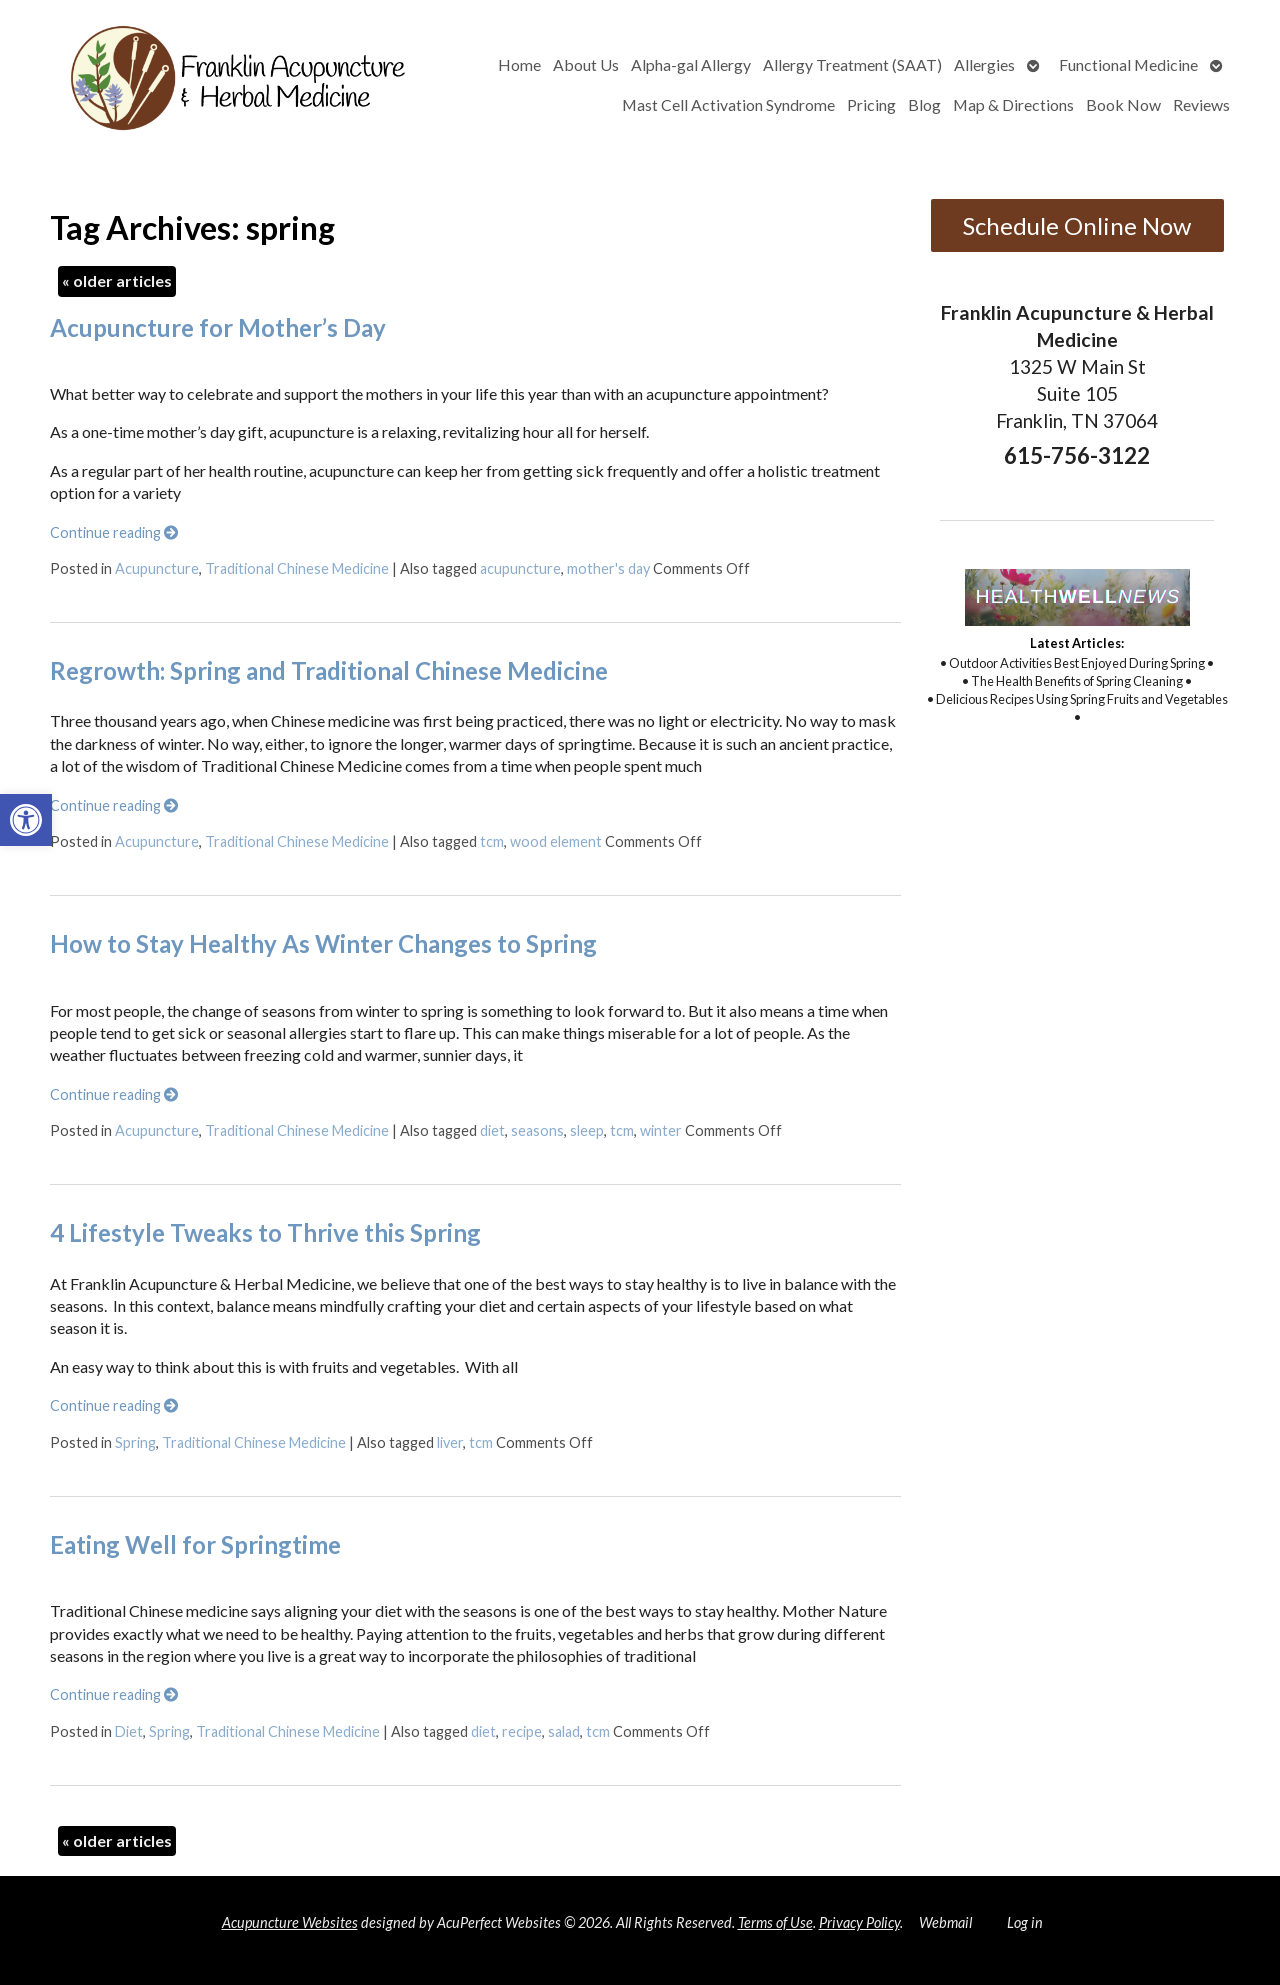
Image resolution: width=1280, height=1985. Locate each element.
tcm (492, 841)
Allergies (984, 64)
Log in (1025, 1922)
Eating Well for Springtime (195, 1544)
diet (492, 1130)
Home (519, 64)
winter (661, 1130)
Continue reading (114, 532)
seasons (537, 1130)
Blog (924, 104)
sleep (587, 1130)
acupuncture (520, 568)
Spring (135, 1442)
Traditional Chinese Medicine (297, 568)
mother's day (608, 568)
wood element (556, 841)
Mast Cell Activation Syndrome (728, 104)
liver (450, 1442)
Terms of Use (775, 1922)
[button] (26, 820)
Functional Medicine (1128, 64)
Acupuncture (157, 568)
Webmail (945, 1922)
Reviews (1201, 104)
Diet (129, 1731)
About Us (586, 64)
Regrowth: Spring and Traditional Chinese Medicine (329, 670)
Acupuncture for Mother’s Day (218, 327)
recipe (522, 1731)
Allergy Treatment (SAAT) (852, 64)
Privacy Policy (859, 1922)
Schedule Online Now (1077, 225)
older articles (117, 280)
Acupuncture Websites (290, 1922)
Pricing (871, 104)
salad (564, 1731)
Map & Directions (1013, 104)
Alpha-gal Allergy (691, 64)
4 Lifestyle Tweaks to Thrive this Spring (265, 1232)
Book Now (1123, 104)
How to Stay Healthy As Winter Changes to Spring (323, 943)
